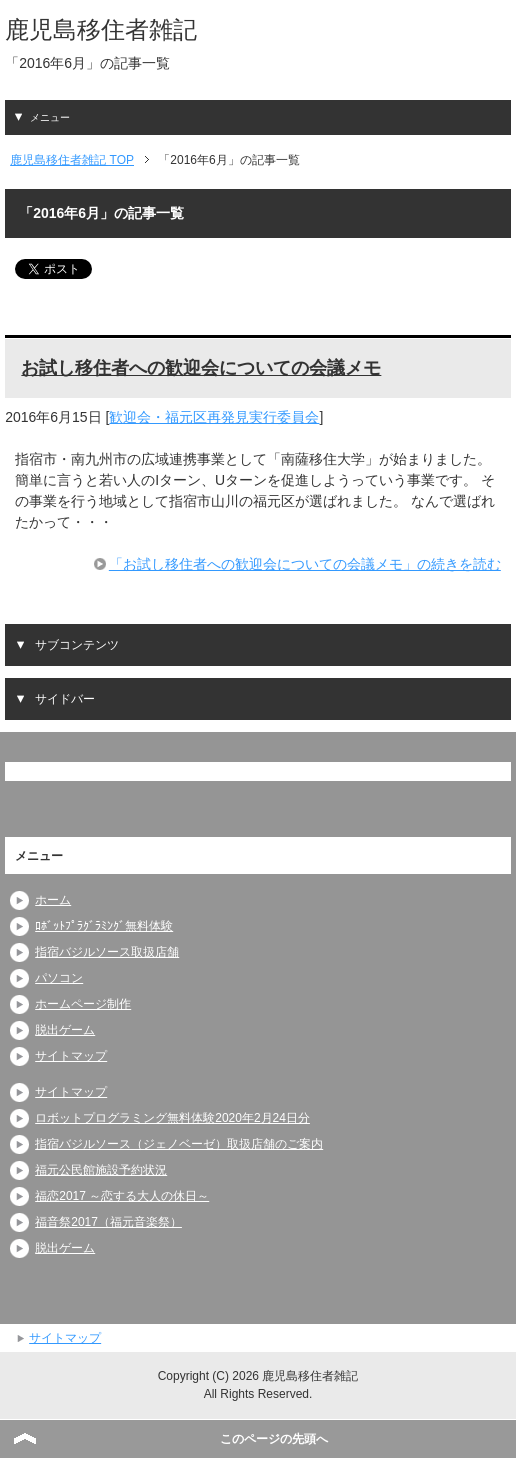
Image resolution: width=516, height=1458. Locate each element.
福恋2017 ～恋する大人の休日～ (122, 1196)
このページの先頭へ (274, 1439)
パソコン (59, 978)
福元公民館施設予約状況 (101, 1170)
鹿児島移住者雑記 (101, 29)
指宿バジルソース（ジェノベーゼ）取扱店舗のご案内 (179, 1144)
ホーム (53, 900)
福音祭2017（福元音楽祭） (108, 1222)
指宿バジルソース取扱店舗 (107, 952)
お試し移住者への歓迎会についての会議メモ (201, 368)
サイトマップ (71, 1056)
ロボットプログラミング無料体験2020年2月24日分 (172, 1118)
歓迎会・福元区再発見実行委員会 (214, 417)
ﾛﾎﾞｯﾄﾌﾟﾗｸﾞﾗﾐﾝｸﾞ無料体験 (104, 926)
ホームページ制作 (83, 1004)
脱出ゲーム (65, 1030)
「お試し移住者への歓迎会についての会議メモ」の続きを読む (305, 564)
